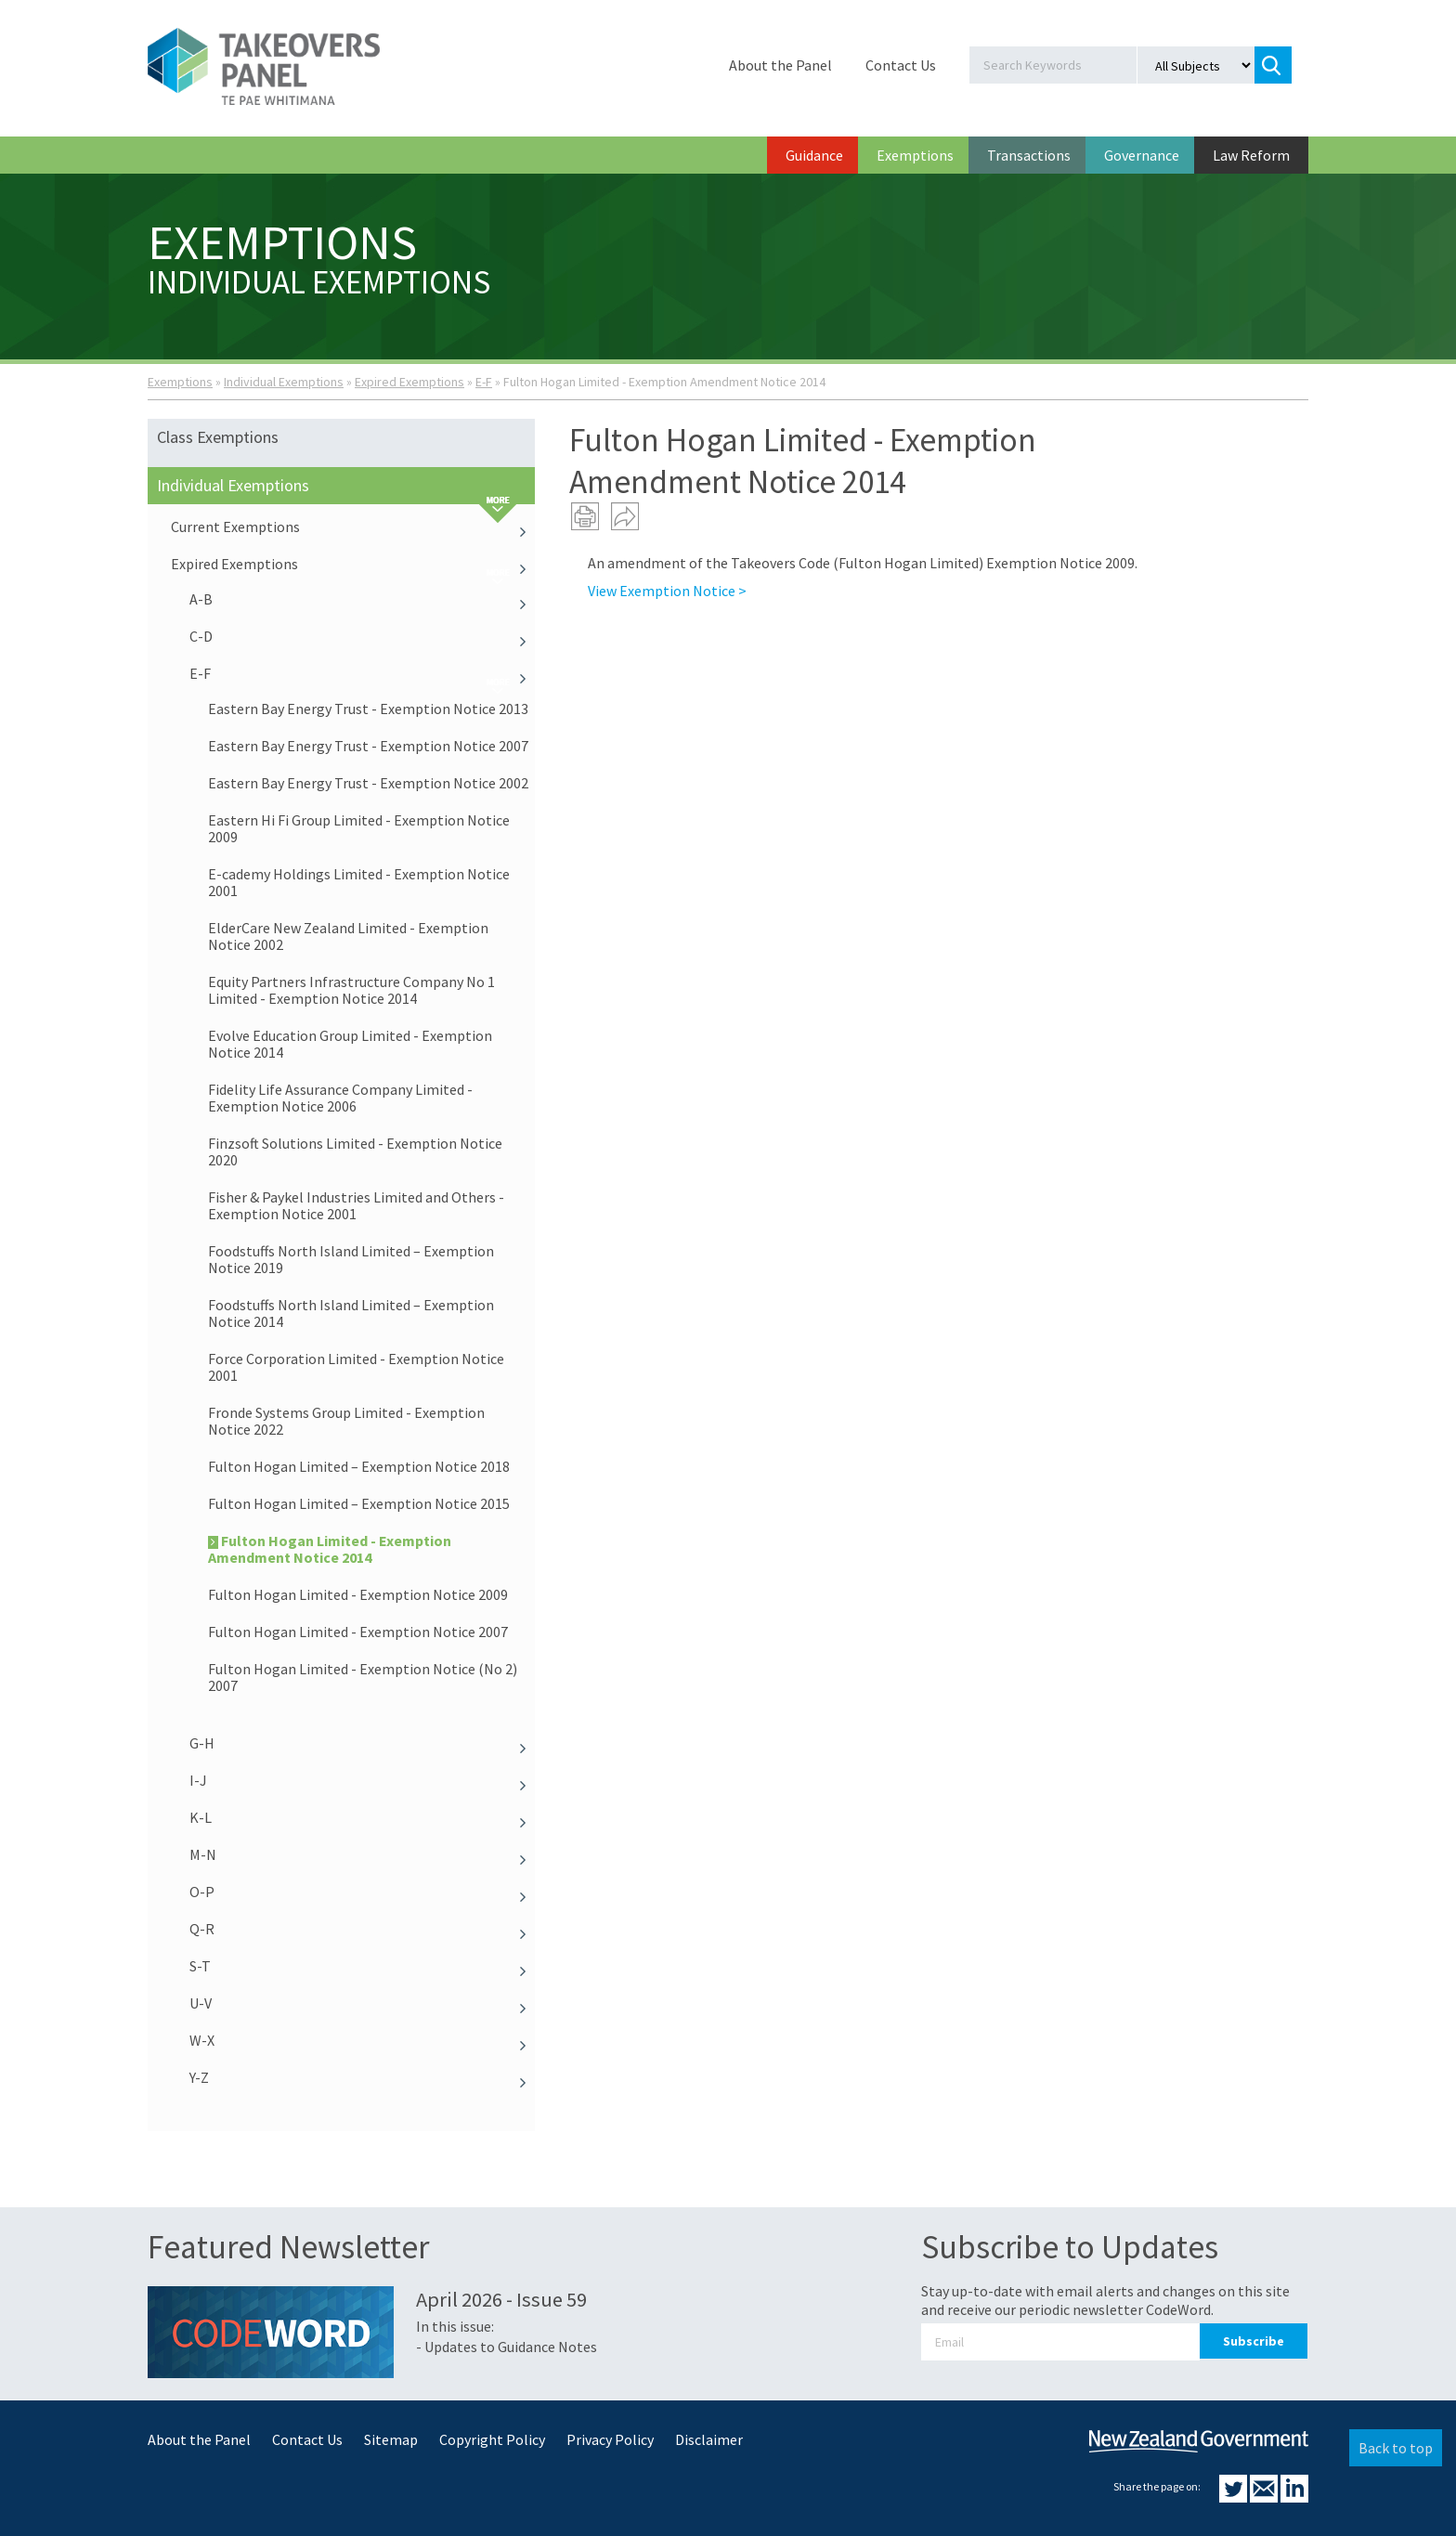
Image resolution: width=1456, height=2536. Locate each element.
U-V (362, 2003)
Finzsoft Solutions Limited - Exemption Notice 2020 (355, 1151)
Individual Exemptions (284, 381)
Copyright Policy (492, 2439)
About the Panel (780, 65)
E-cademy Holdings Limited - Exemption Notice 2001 (359, 882)
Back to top (1395, 2447)
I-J (362, 1780)
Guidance (814, 155)
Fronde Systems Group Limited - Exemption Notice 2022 (346, 1420)
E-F (483, 381)
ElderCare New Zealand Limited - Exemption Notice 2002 (348, 936)
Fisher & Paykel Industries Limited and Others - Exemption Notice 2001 (356, 1205)
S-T (362, 1966)
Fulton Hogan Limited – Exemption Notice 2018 (359, 1466)
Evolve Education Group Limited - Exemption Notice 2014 (350, 1043)
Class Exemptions (218, 437)
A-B (362, 599)
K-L (362, 1817)
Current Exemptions (353, 527)
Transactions (1029, 155)
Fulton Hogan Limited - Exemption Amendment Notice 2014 (329, 1549)
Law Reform (1251, 155)
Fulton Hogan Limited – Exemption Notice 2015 (359, 1503)
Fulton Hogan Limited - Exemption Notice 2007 (358, 1631)
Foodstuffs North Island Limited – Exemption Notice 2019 (351, 1259)
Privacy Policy (610, 2439)
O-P (362, 1892)
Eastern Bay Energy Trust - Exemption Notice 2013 (368, 708)
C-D (362, 636)
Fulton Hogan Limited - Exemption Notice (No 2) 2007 (362, 1677)
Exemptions (915, 155)
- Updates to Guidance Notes (506, 2346)
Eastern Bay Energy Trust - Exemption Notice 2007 (368, 745)
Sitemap (391, 2439)
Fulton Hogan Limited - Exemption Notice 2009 (358, 1594)
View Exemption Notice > (667, 590)
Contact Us (900, 65)
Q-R (362, 1929)
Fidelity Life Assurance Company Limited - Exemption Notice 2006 (340, 1097)
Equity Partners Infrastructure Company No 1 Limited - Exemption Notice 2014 (351, 990)
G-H (362, 1743)
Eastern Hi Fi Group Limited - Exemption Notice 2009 (359, 828)
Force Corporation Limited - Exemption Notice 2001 (356, 1367)
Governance (1141, 155)
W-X (362, 2040)
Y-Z (362, 2077)
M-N (362, 1854)
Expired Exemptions (409, 381)
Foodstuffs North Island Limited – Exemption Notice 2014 (351, 1313)
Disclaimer (709, 2439)
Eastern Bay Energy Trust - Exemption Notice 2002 (368, 783)
